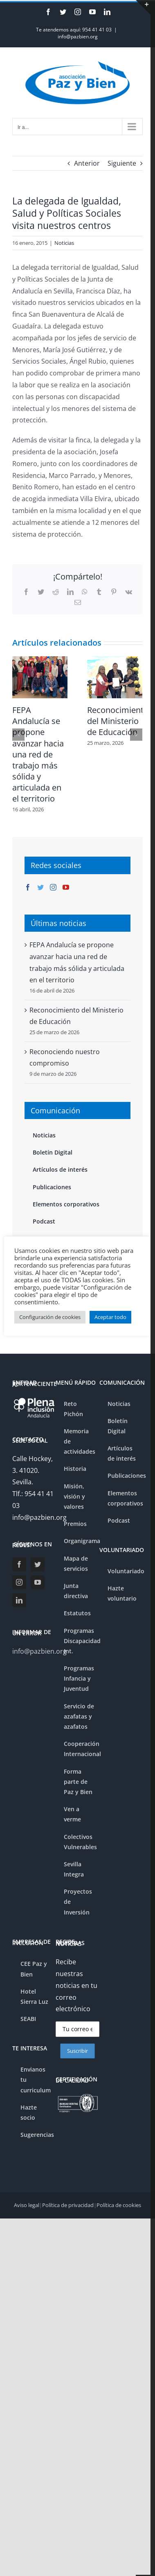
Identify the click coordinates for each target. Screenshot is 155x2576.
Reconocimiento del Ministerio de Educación (117, 720)
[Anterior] (18, 734)
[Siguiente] (136, 734)
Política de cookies (119, 2205)
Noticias (64, 242)
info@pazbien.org (78, 36)
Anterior (87, 163)
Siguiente (122, 163)
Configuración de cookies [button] (50, 1317)
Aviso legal (26, 2205)
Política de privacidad (68, 2205)
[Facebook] (28, 887)
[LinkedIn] (19, 1600)
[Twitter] (40, 887)
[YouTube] (66, 887)
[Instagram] (53, 887)
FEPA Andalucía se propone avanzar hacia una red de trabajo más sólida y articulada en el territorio (38, 754)
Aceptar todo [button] (110, 1317)
